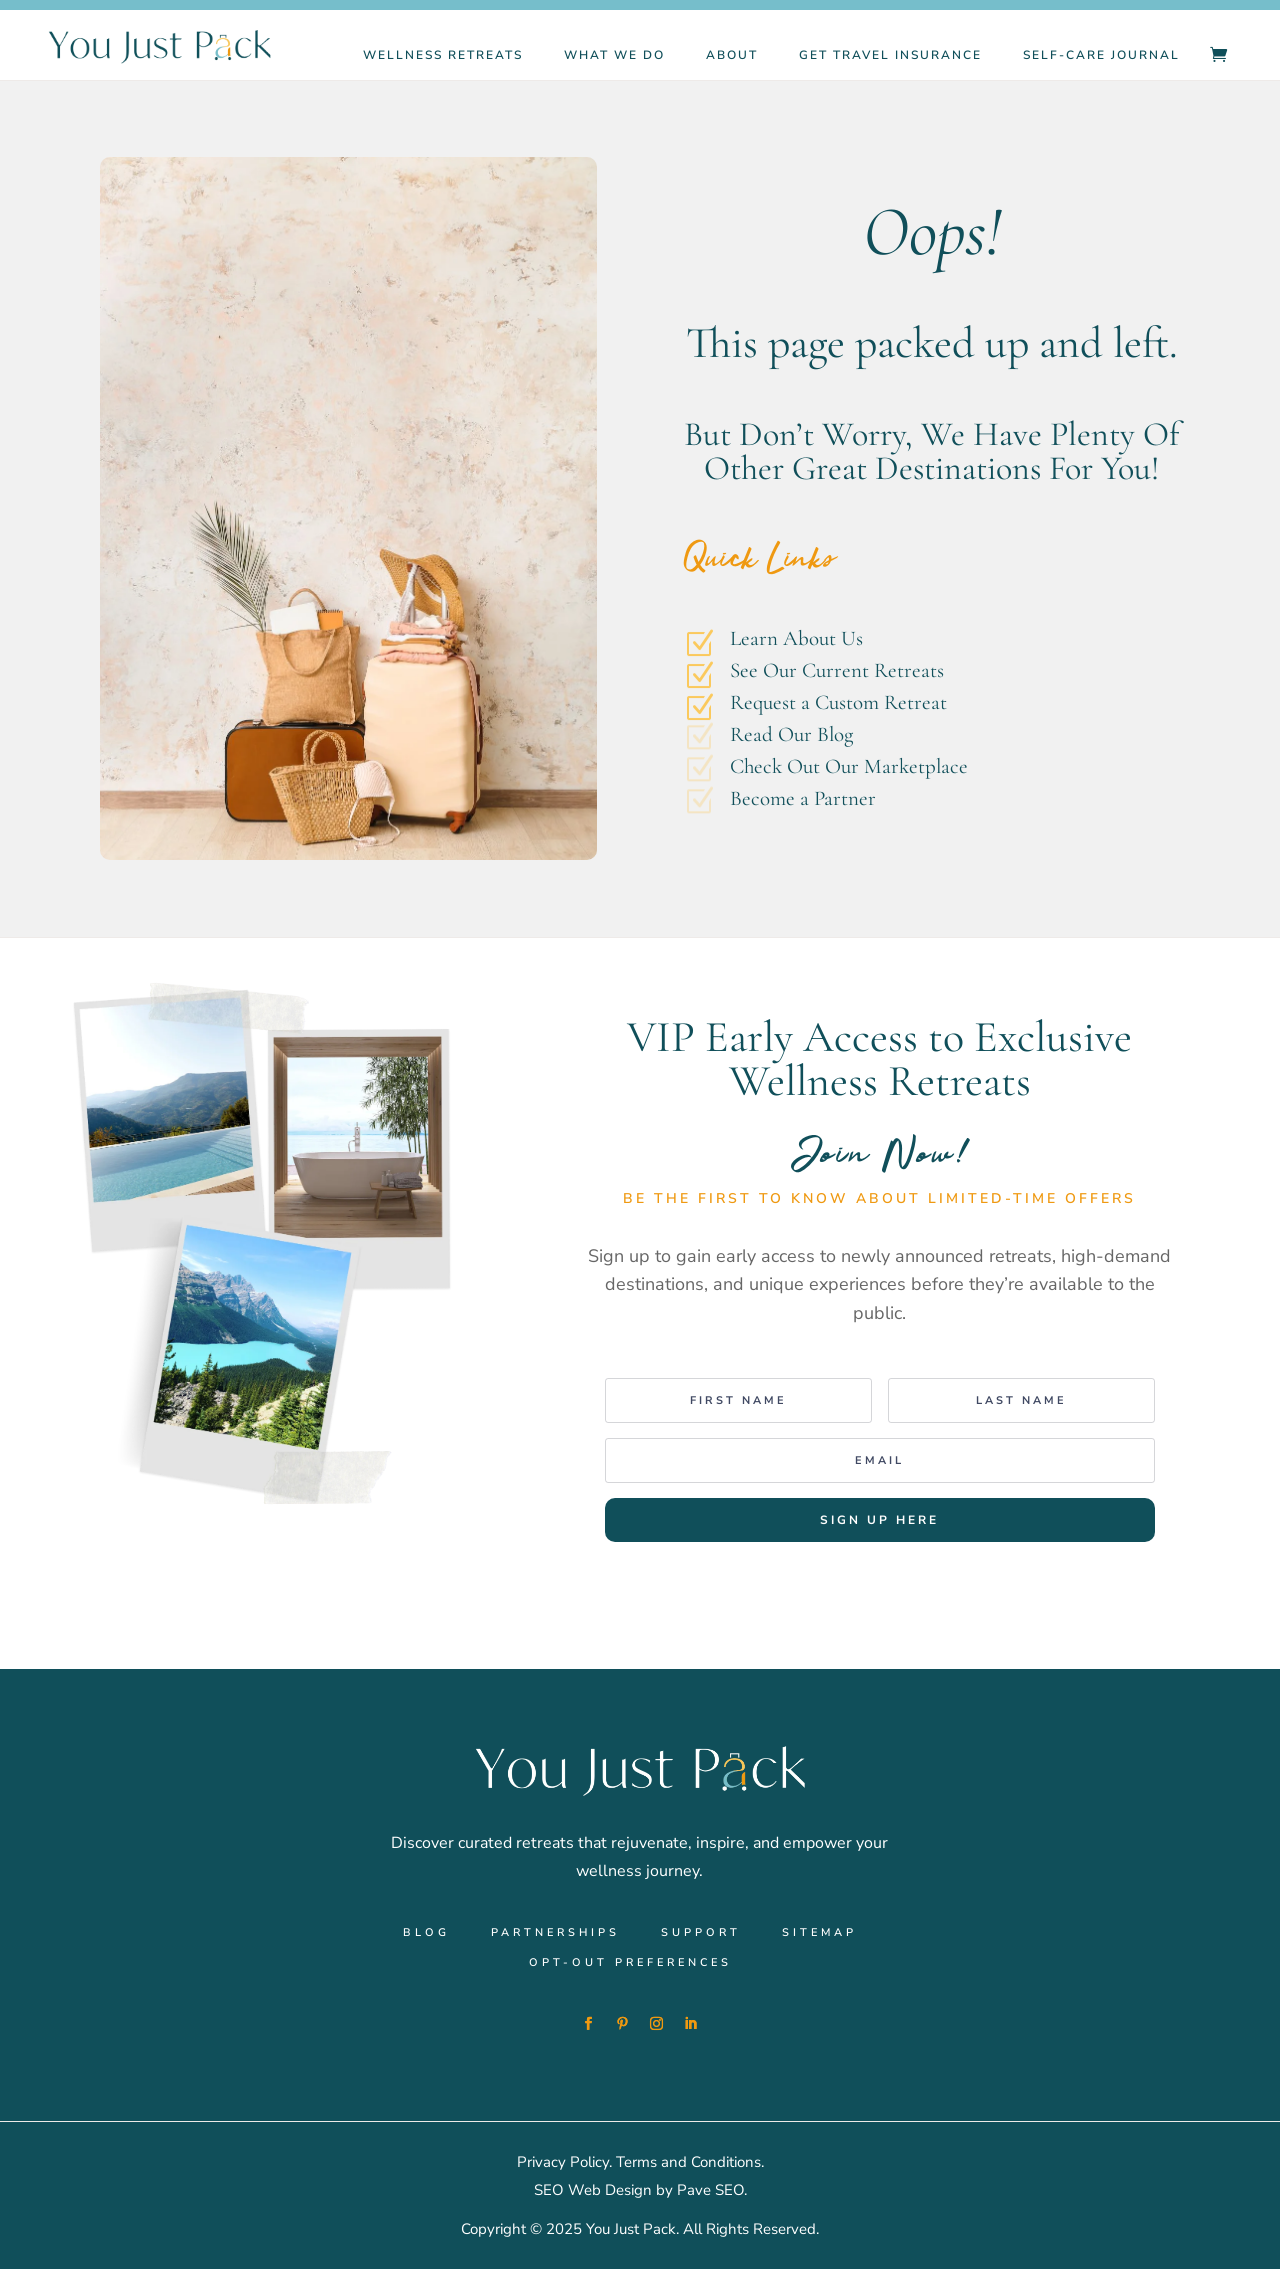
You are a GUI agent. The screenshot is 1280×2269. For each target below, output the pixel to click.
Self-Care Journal (1101, 55)
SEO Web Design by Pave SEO (639, 2190)
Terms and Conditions (688, 2162)
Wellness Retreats (443, 55)
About (732, 55)
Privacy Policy (563, 2162)
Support (701, 1933)
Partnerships (555, 1933)
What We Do (614, 55)
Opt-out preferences (630, 1963)
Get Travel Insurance (890, 55)
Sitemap (819, 1933)
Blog (426, 1933)
